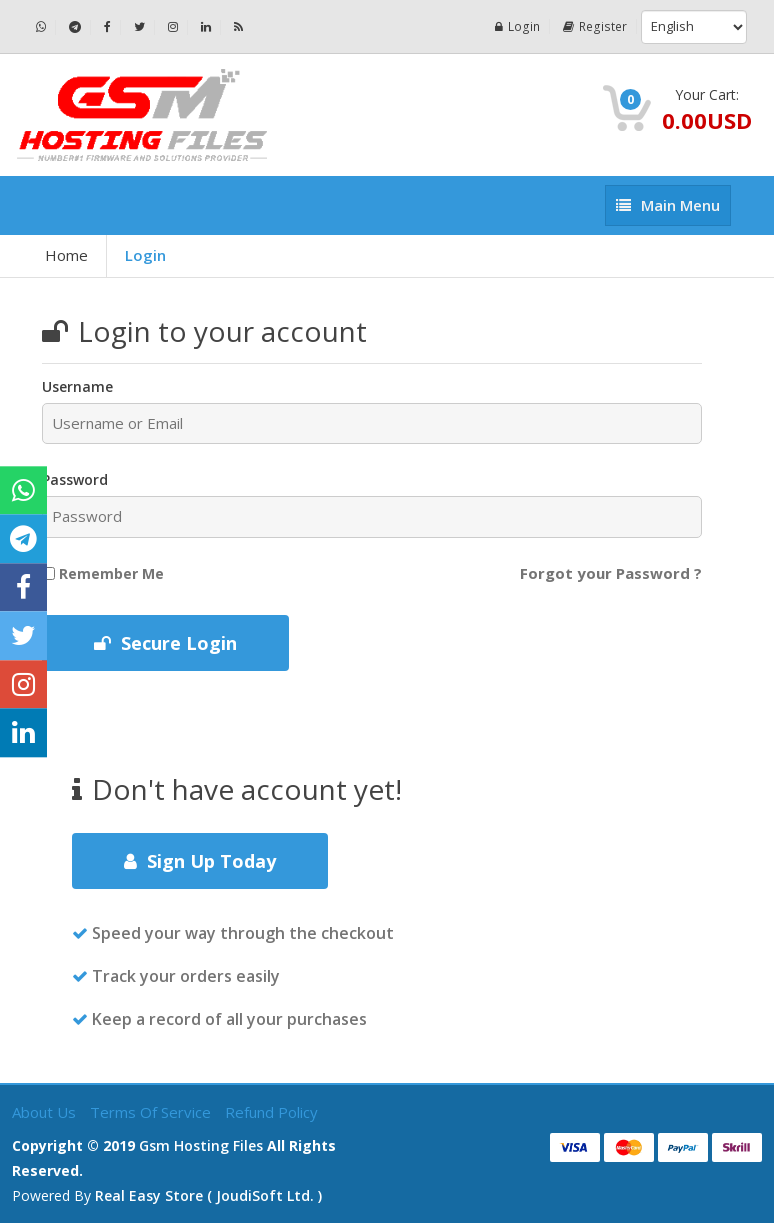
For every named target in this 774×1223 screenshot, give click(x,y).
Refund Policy (271, 1112)
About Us (46, 1112)
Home (66, 255)
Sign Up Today (200, 861)
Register (596, 26)
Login (520, 26)
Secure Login (165, 643)
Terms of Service (152, 1112)
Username (77, 386)
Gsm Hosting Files (201, 1145)
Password (75, 479)
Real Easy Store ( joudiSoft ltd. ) (208, 1195)
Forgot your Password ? (611, 573)
